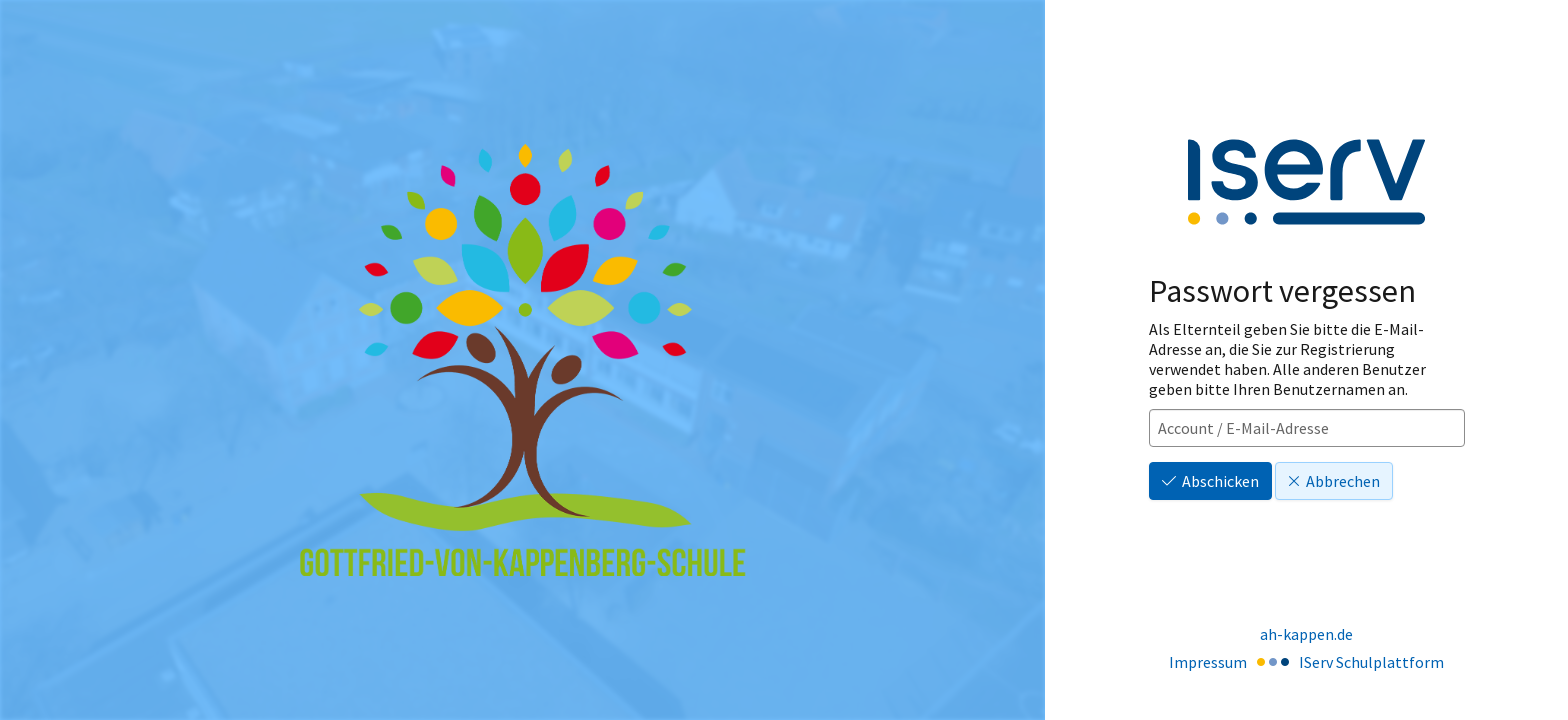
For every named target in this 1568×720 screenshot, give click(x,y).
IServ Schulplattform (1371, 662)
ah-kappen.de (1306, 634)
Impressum (1208, 662)
